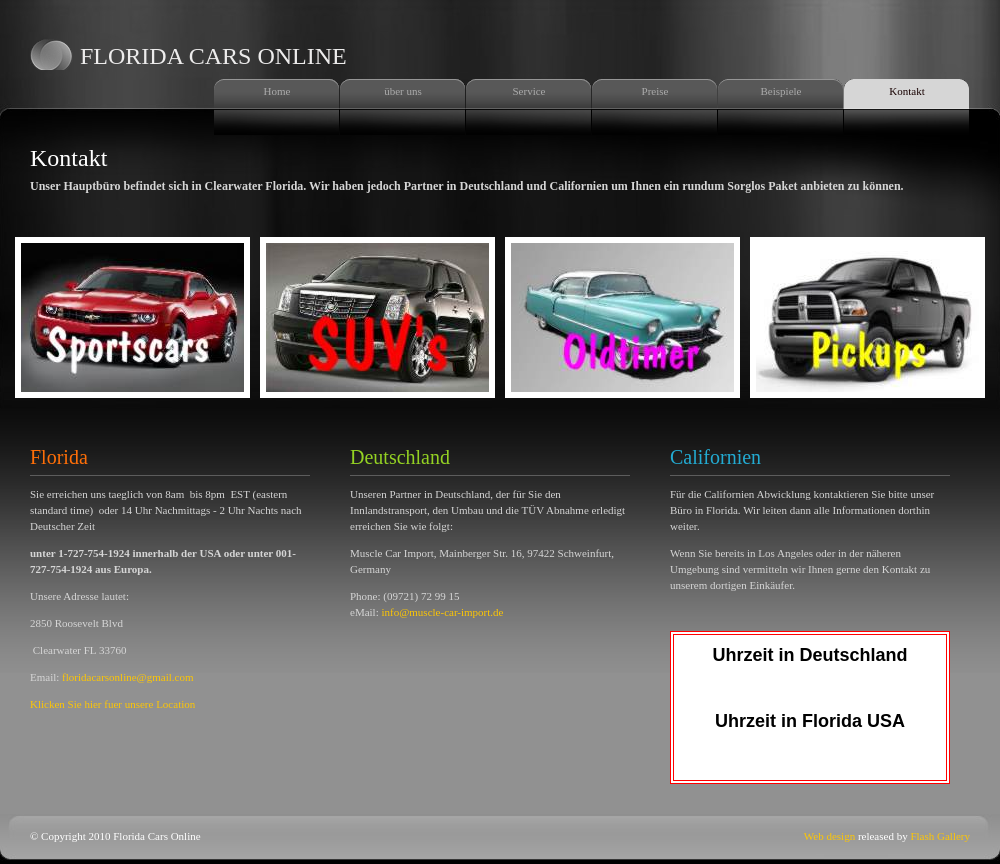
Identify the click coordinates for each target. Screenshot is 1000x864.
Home (277, 91)
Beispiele (781, 91)
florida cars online (213, 56)
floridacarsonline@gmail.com (127, 677)
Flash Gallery (940, 836)
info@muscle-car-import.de (442, 612)
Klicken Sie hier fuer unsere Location (112, 704)
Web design (829, 836)
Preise (655, 91)
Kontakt (906, 91)
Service (529, 91)
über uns (403, 91)
